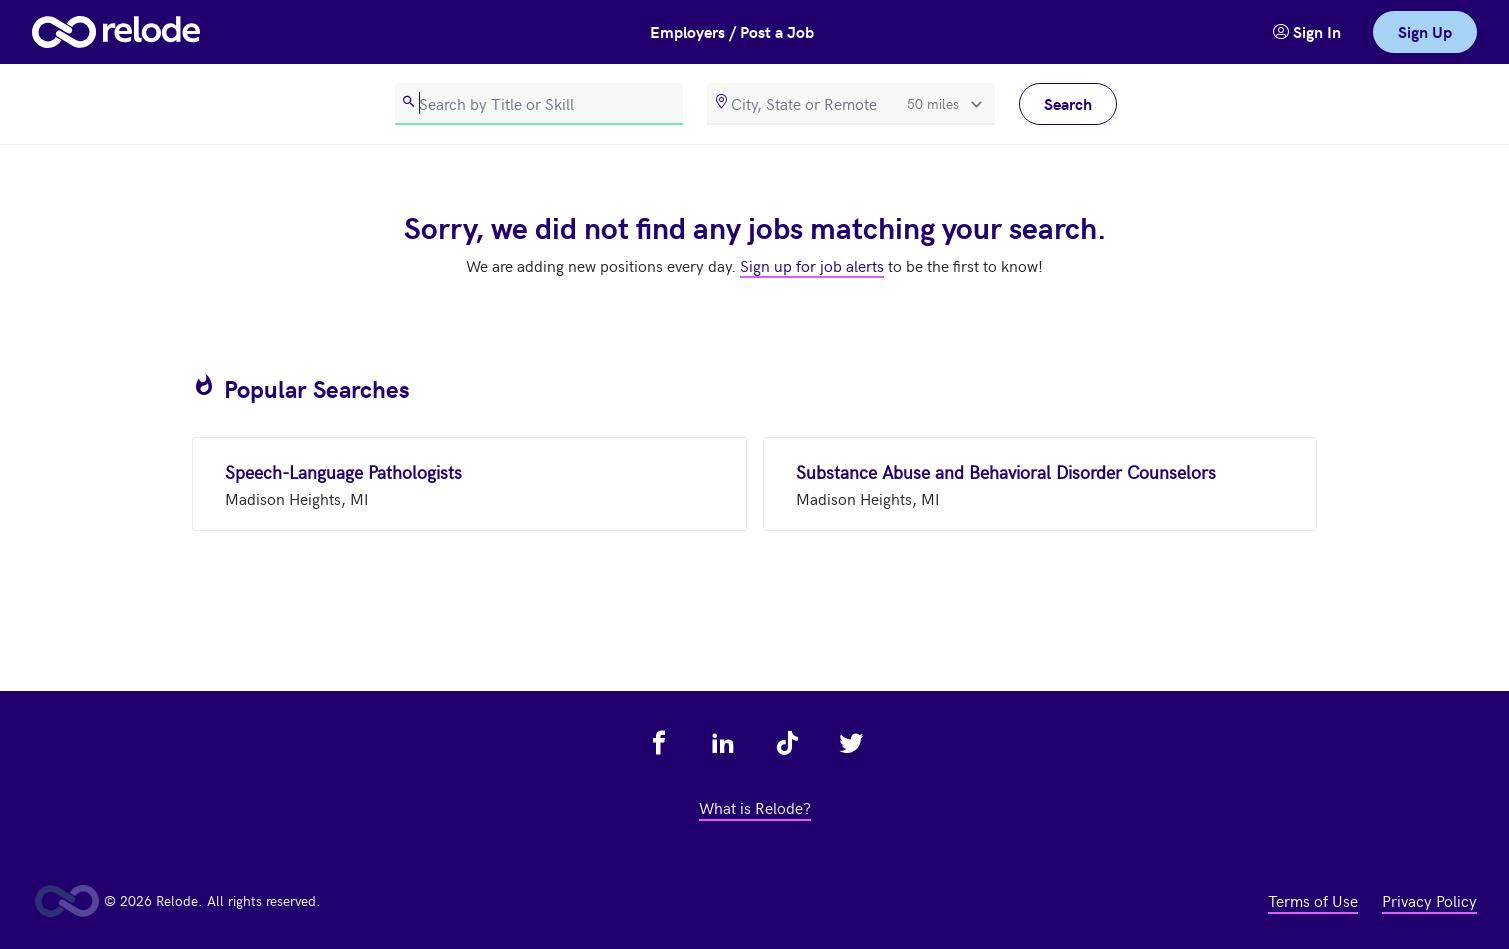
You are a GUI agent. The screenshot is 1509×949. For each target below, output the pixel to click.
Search (1068, 103)
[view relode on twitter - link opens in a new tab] (851, 743)
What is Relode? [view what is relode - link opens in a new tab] (755, 807)
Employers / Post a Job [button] (732, 31)
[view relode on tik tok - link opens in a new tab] (787, 743)
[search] (539, 104)
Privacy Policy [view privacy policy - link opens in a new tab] (1429, 900)
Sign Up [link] (1425, 31)
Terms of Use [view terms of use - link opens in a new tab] (1313, 900)
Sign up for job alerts (812, 265)
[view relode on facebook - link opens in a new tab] (659, 743)
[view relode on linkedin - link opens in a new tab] (723, 743)
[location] (851, 104)
